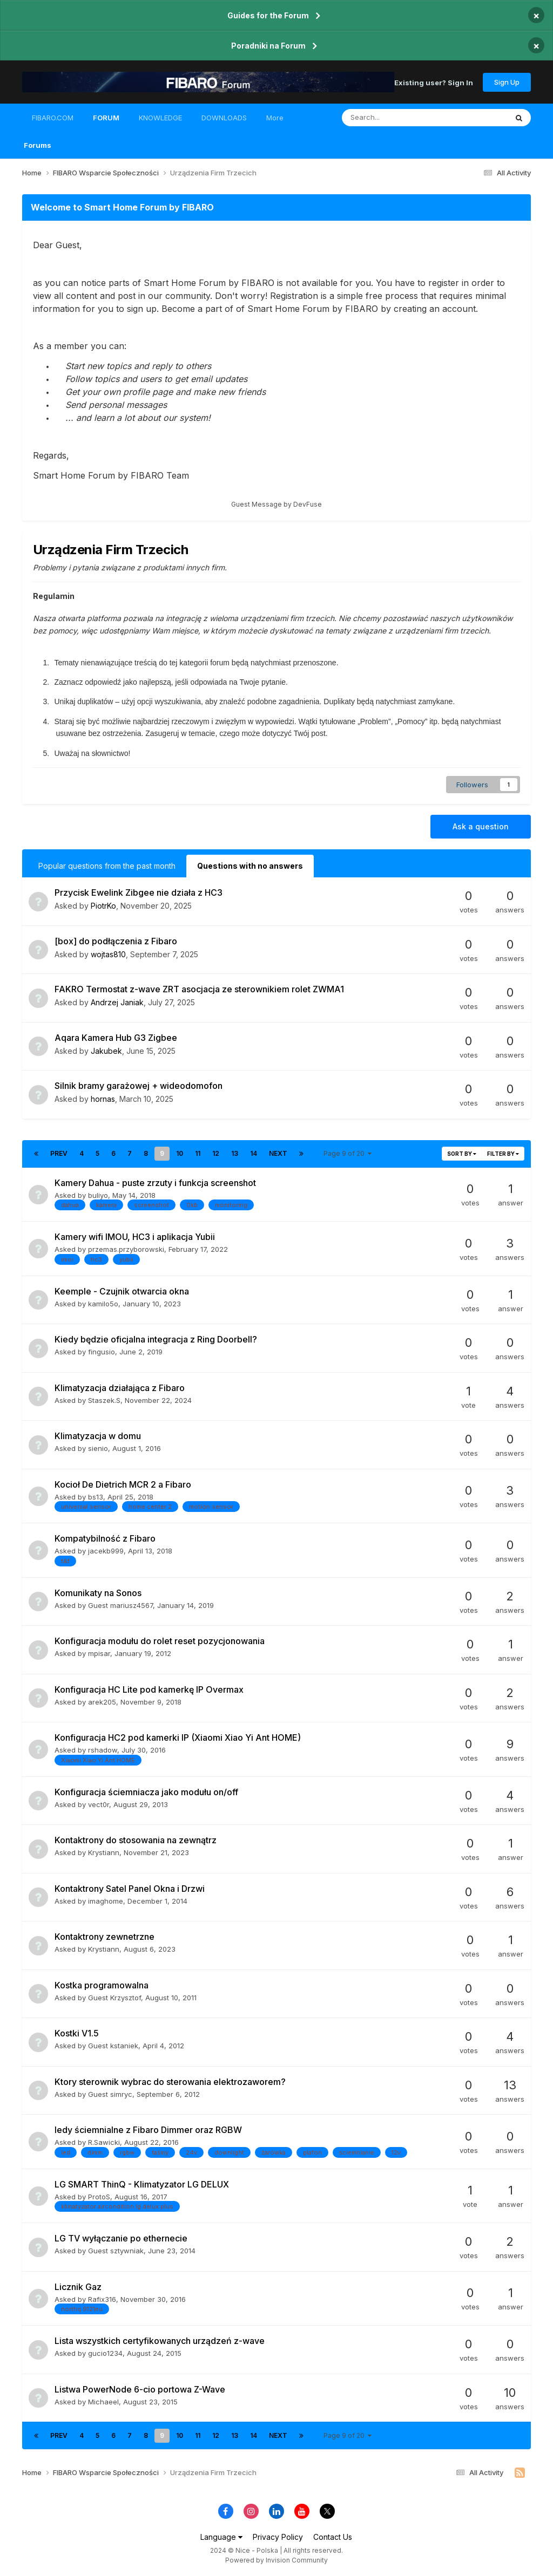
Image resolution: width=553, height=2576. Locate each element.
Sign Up (507, 82)
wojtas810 (108, 954)
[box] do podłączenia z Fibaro (116, 941)
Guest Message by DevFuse (276, 504)
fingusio (101, 1351)
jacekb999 (106, 1550)
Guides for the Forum (268, 15)
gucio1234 (105, 2353)
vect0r (98, 1804)
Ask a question (481, 826)
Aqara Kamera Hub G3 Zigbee (116, 1037)
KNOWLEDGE (160, 117)
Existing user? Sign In (433, 82)
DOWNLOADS (224, 117)
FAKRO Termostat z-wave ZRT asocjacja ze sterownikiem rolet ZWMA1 (199, 989)
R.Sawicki (104, 2142)
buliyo (98, 1195)
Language (221, 2536)
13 (234, 1153)
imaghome (105, 1901)
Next (278, 1153)
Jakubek (106, 1050)
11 (197, 1153)
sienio (98, 1448)
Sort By (461, 1153)
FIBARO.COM (52, 117)
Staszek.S (104, 1400)
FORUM (106, 122)
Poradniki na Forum (268, 45)
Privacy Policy (278, 2536)
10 (179, 1153)
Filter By (503, 1153)
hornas (103, 1098)
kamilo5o (103, 1303)
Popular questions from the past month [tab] (107, 865)
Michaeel (103, 2401)
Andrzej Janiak (117, 1002)
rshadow (102, 1750)
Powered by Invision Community (276, 2560)
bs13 (95, 1497)
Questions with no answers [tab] (250, 865)
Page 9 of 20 (347, 1153)
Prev (59, 1153)
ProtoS (99, 2196)
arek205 (102, 1702)
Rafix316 (102, 2299)
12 (215, 1153)
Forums (37, 145)
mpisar (99, 1653)
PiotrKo (103, 905)
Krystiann (103, 1852)
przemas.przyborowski (126, 1249)
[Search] (396, 117)
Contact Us (332, 2536)
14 (253, 1153)
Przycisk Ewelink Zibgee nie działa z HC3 (138, 892)
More (275, 117)
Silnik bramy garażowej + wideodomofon (138, 1085)
